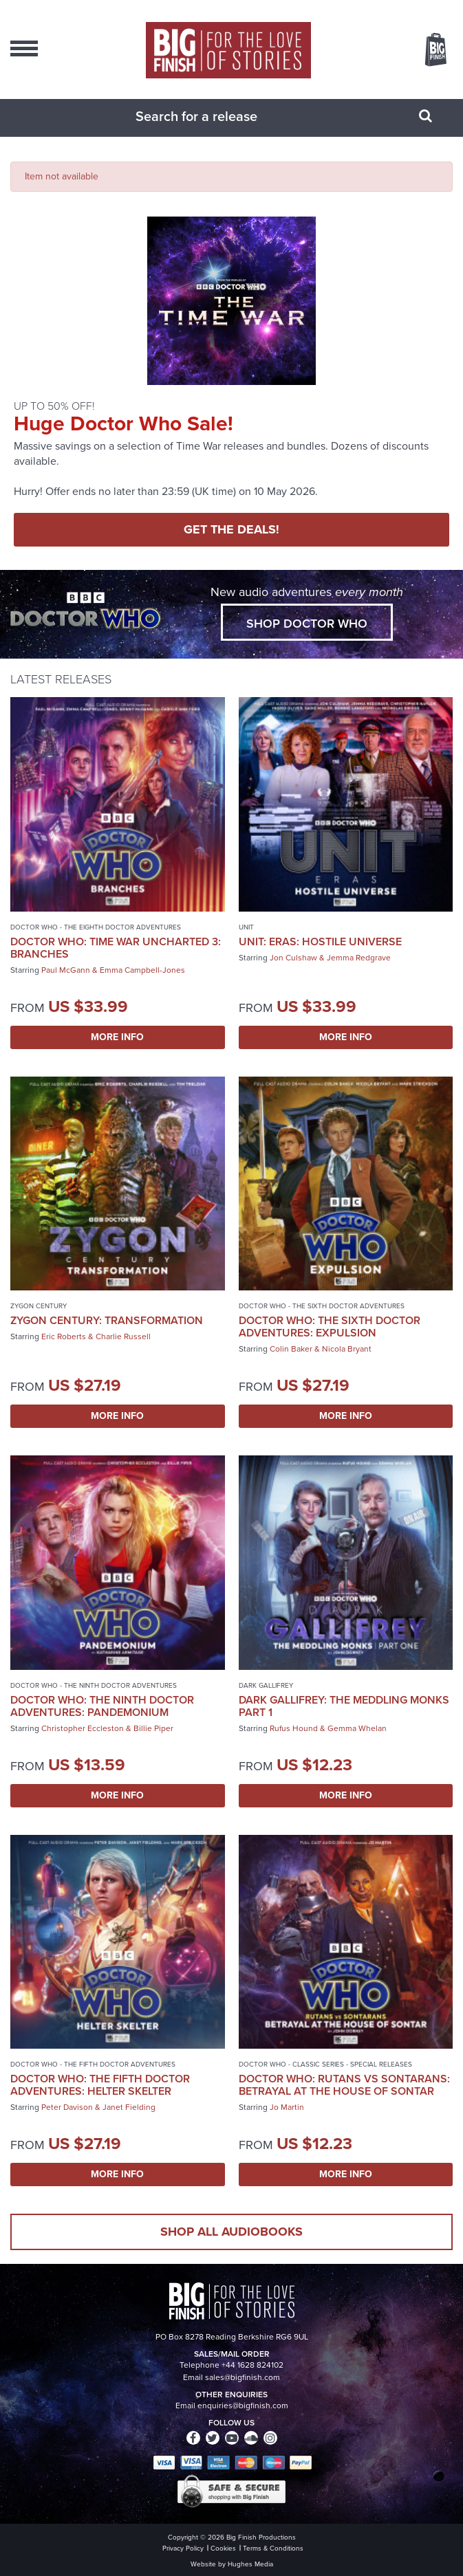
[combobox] (214, 116)
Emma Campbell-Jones (142, 970)
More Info (117, 1037)
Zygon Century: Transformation (106, 1320)
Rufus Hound (294, 1728)
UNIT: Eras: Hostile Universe (320, 941)
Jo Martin (287, 2107)
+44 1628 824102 (252, 2365)
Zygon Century (38, 1306)
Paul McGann (65, 970)
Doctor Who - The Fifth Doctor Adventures (92, 2064)
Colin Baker (291, 1349)
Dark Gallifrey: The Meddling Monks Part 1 (344, 1706)
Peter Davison (67, 2107)
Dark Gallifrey (266, 1685)
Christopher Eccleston (82, 1728)
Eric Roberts (63, 1336)
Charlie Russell (123, 1336)
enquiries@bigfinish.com (242, 2405)
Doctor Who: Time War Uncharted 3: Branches (115, 948)
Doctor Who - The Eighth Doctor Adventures (95, 927)
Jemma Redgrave (359, 957)
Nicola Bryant (347, 1349)
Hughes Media (250, 2564)
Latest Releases (60, 679)
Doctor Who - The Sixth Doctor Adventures (322, 1306)
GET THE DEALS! (231, 529)
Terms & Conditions (273, 2548)
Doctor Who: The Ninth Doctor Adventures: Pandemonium (102, 1706)
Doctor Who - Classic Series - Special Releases (325, 2064)
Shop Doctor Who (306, 623)
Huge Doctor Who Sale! (123, 423)
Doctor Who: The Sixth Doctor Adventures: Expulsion (329, 1326)
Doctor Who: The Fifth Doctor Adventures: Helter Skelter (100, 2085)
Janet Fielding (129, 2107)
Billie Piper (153, 1728)
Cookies (223, 2548)
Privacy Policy (183, 2548)
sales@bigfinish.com (242, 2377)
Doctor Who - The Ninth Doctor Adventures (93, 1685)
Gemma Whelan (357, 1728)
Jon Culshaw (293, 957)
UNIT (246, 927)
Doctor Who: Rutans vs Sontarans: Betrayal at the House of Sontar (344, 2085)
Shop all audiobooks (231, 2232)
